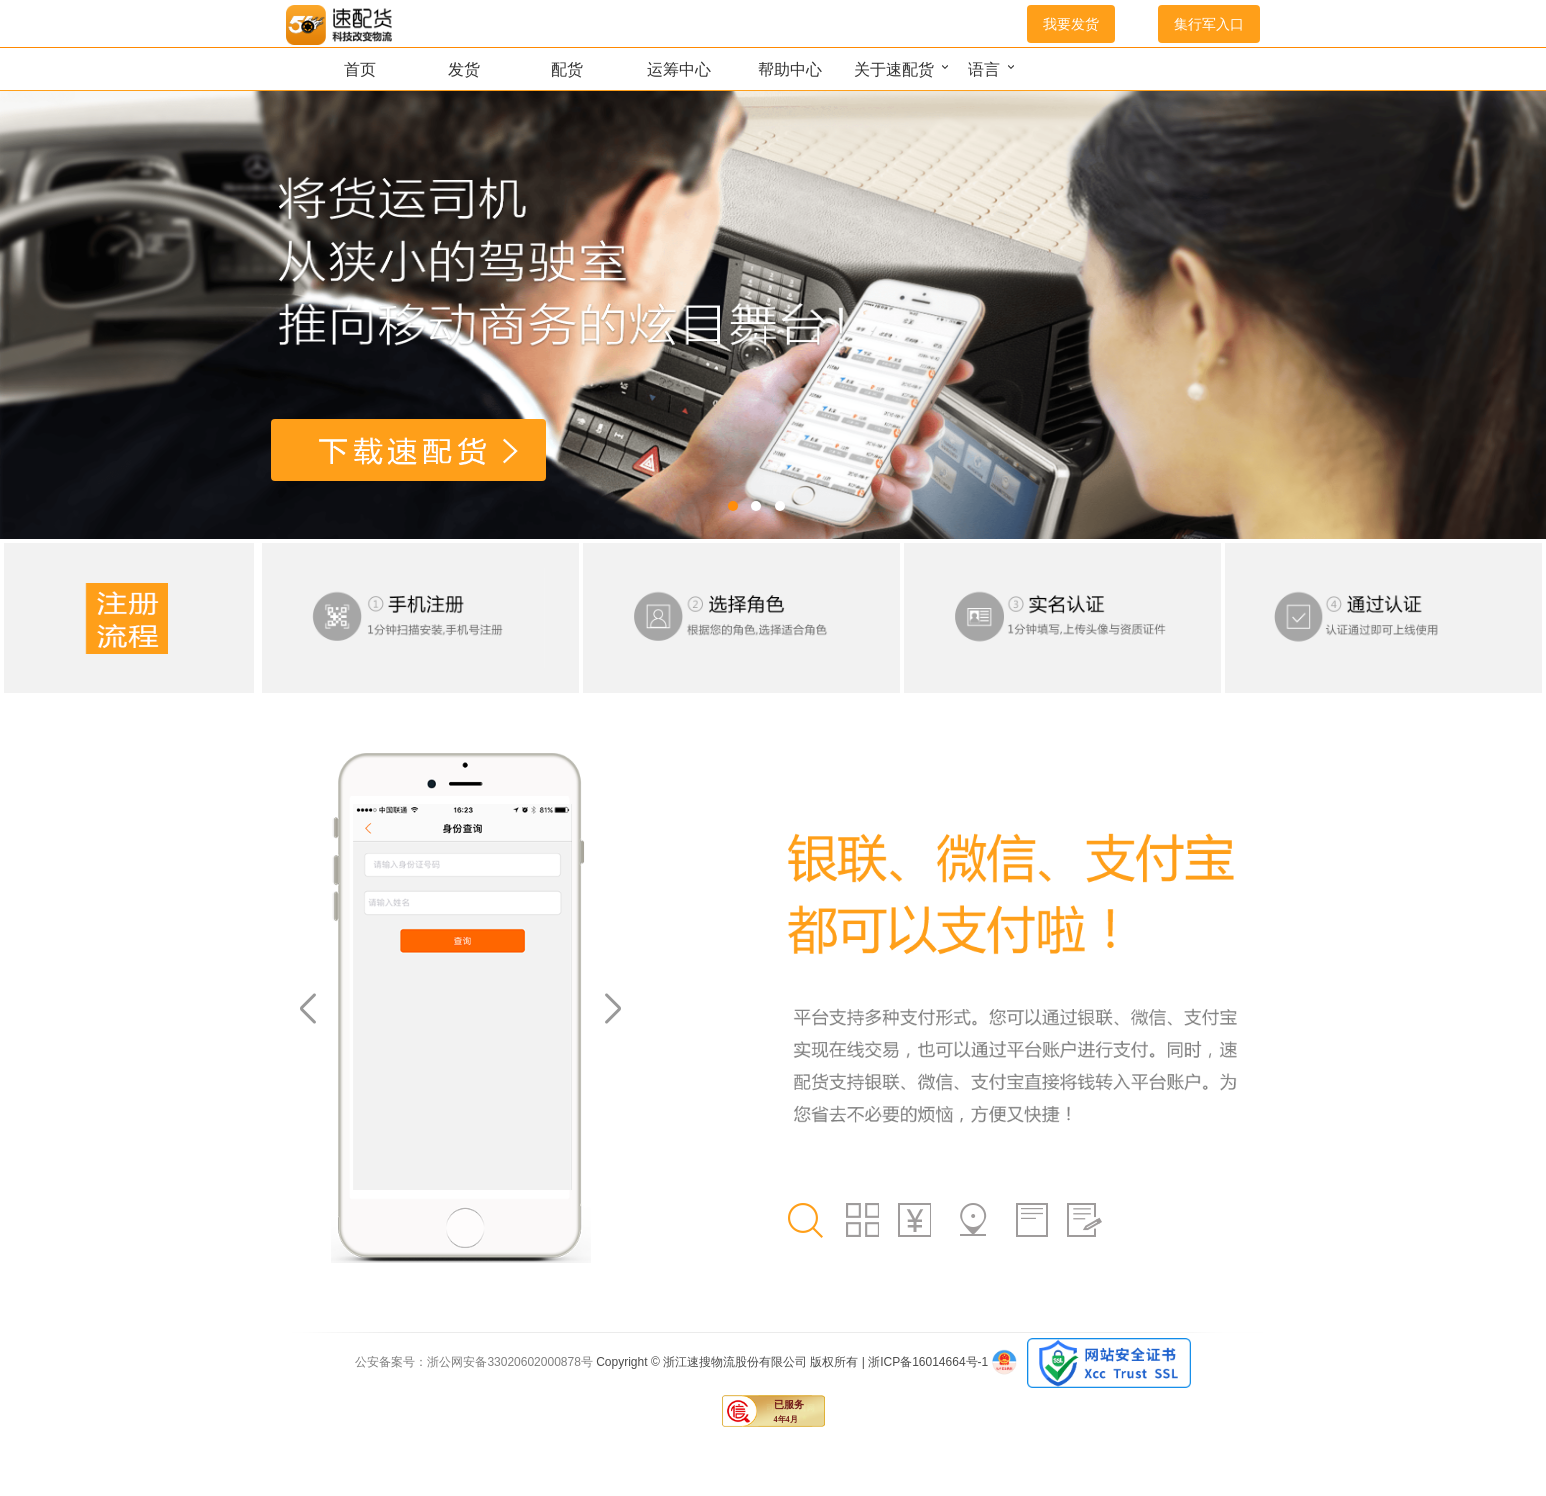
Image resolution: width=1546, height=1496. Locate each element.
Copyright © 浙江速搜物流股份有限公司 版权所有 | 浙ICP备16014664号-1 (793, 1362)
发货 (464, 69)
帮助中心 (790, 69)
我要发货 (1071, 24)
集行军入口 (1209, 24)
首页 (360, 69)
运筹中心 (679, 69)
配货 (567, 69)
